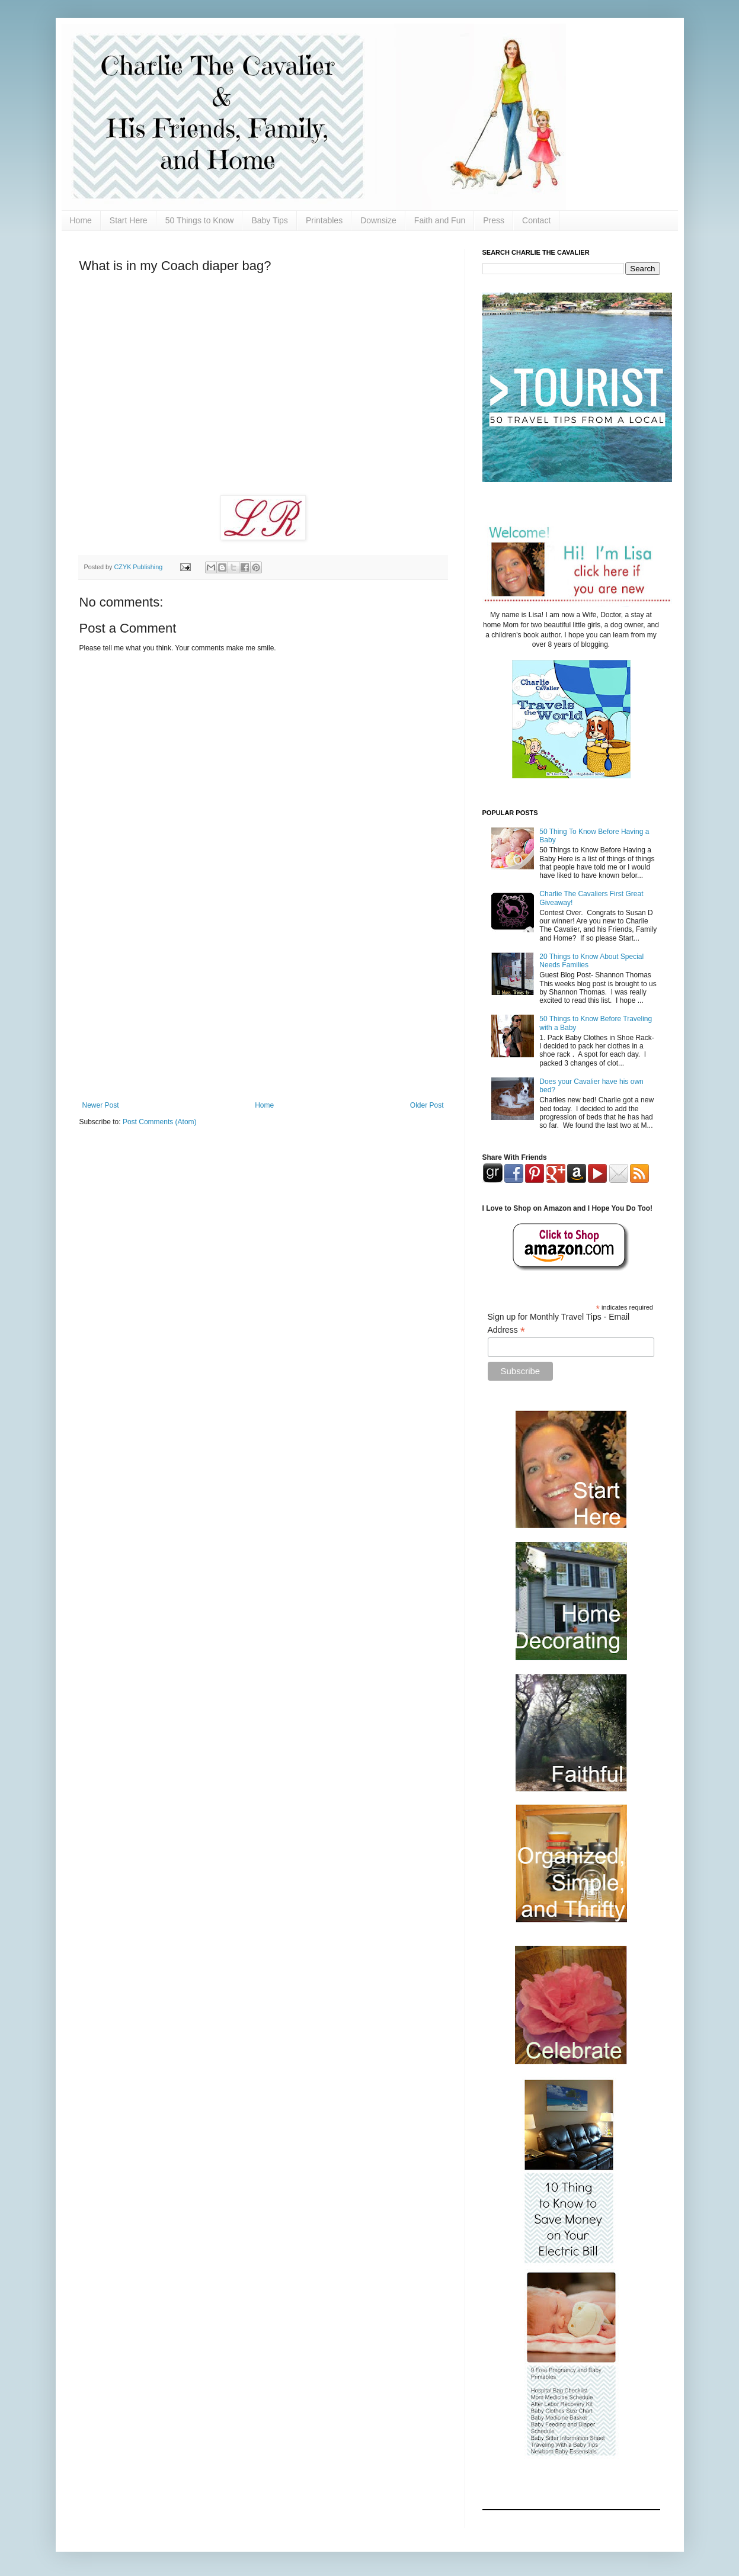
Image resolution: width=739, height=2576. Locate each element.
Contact (536, 220)
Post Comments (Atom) (160, 1122)
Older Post (427, 1105)
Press (493, 220)
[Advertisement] (263, 1003)
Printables (324, 220)
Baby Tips (269, 220)
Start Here (129, 220)
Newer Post (100, 1105)
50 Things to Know (199, 220)
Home (81, 220)
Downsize (378, 220)
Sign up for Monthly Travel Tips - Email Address (559, 1324)
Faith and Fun (439, 220)
